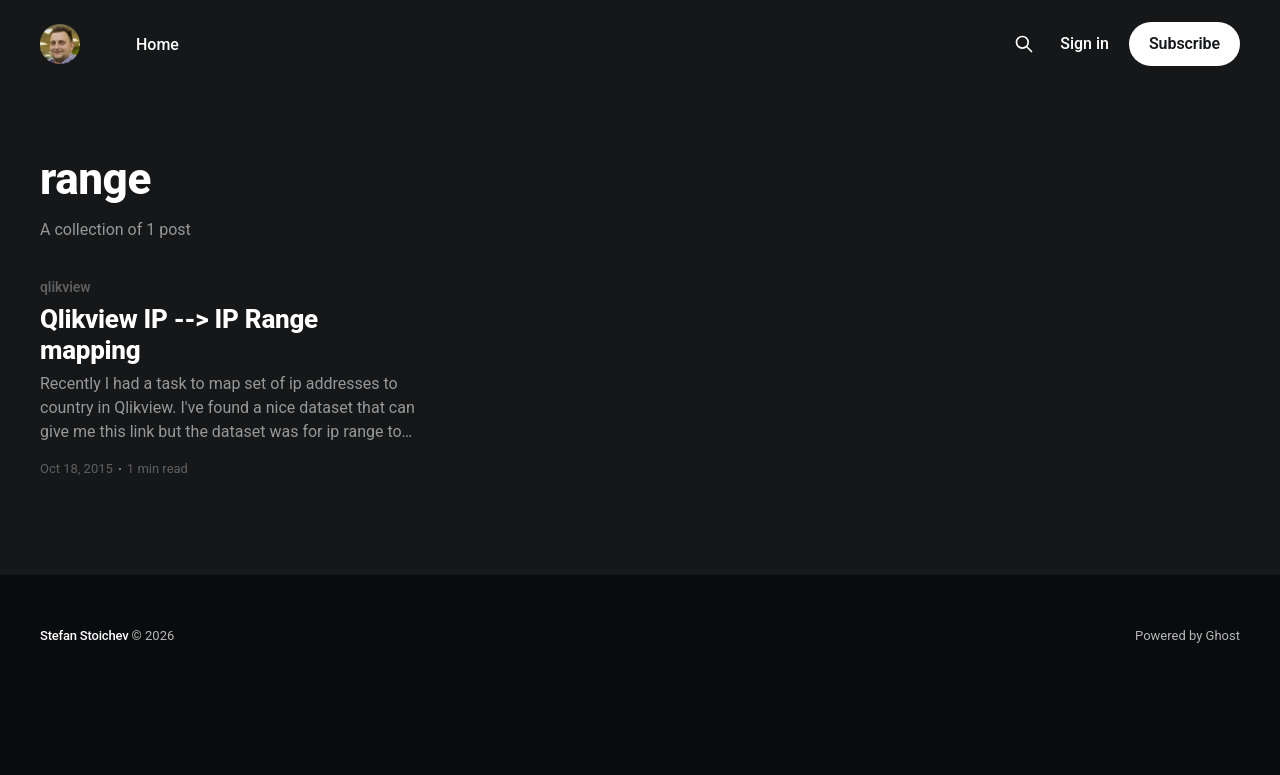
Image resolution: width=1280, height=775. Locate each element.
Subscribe (1184, 43)
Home (157, 44)
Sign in (1084, 43)
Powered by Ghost (1187, 635)
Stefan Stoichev (84, 635)
